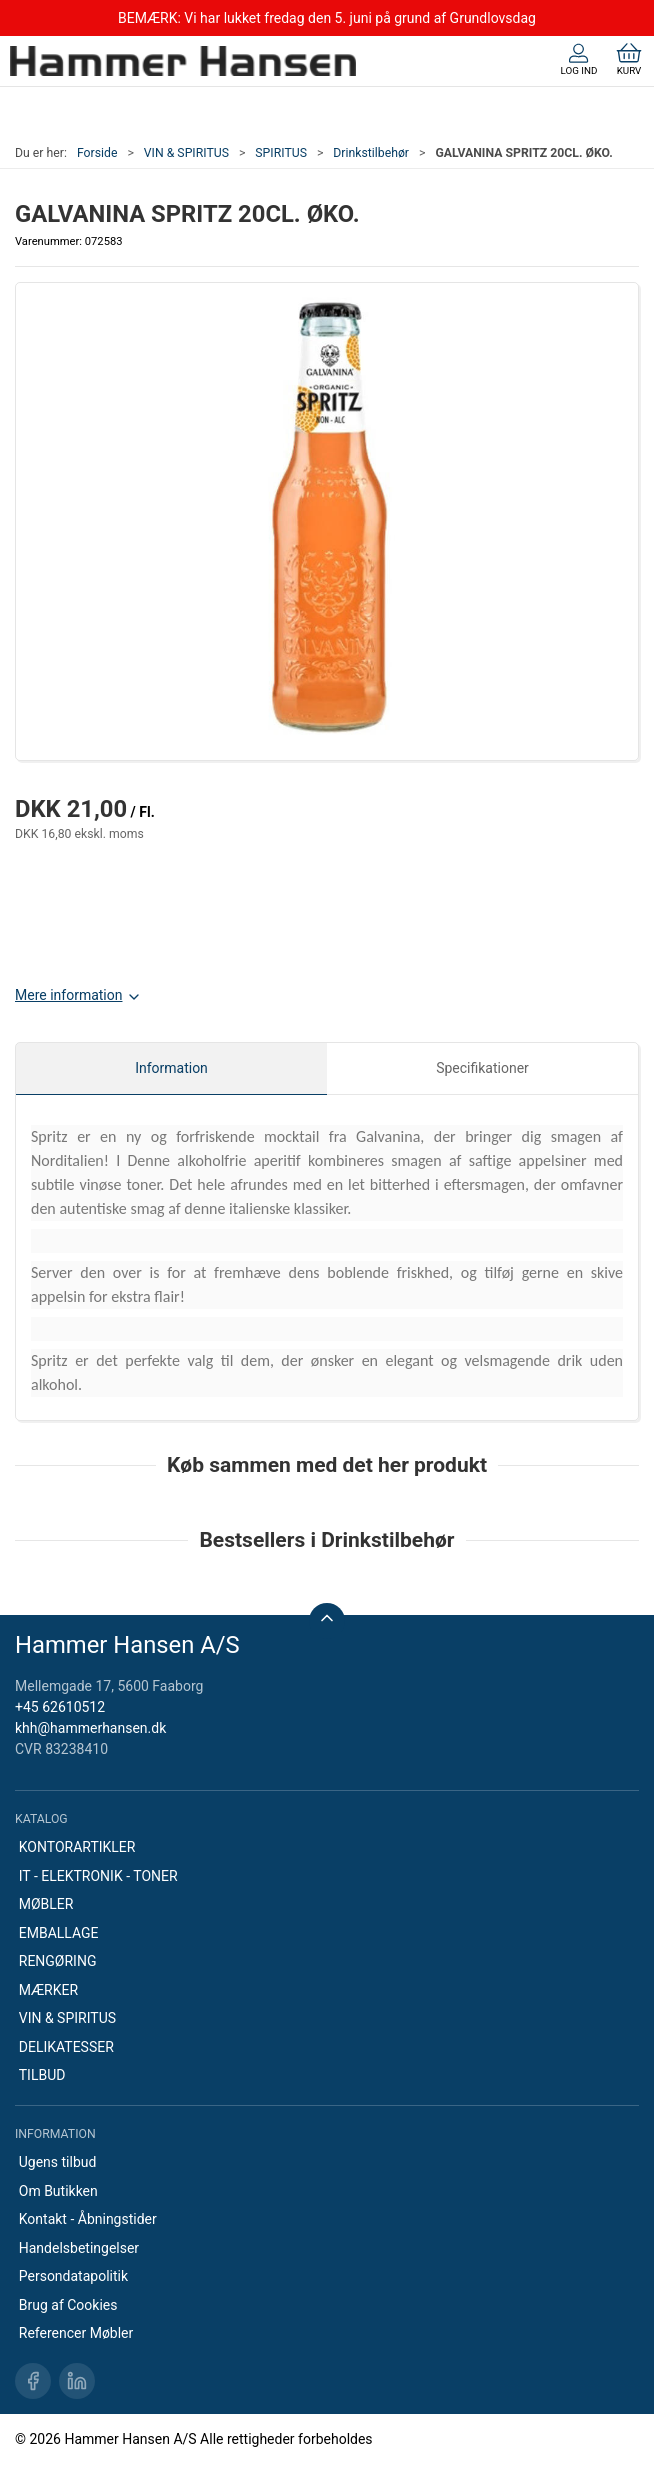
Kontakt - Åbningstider (88, 2219)
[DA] (183, 61)
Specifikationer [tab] (482, 1068)
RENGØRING (58, 1961)
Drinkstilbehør (371, 153)
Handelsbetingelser (79, 2248)
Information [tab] (171, 1068)
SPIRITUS (281, 153)
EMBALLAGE (59, 1933)
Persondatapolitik (73, 2276)
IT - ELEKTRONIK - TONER (98, 1876)
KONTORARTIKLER (77, 1847)
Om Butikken (58, 2191)
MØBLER (46, 1904)
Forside (97, 153)
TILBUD (42, 2075)
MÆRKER (48, 1990)
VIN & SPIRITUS (186, 153)
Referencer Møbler (76, 2333)
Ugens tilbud (58, 2162)
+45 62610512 (60, 1707)
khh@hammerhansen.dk (90, 1728)
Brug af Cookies (68, 2305)
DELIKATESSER (66, 2047)
